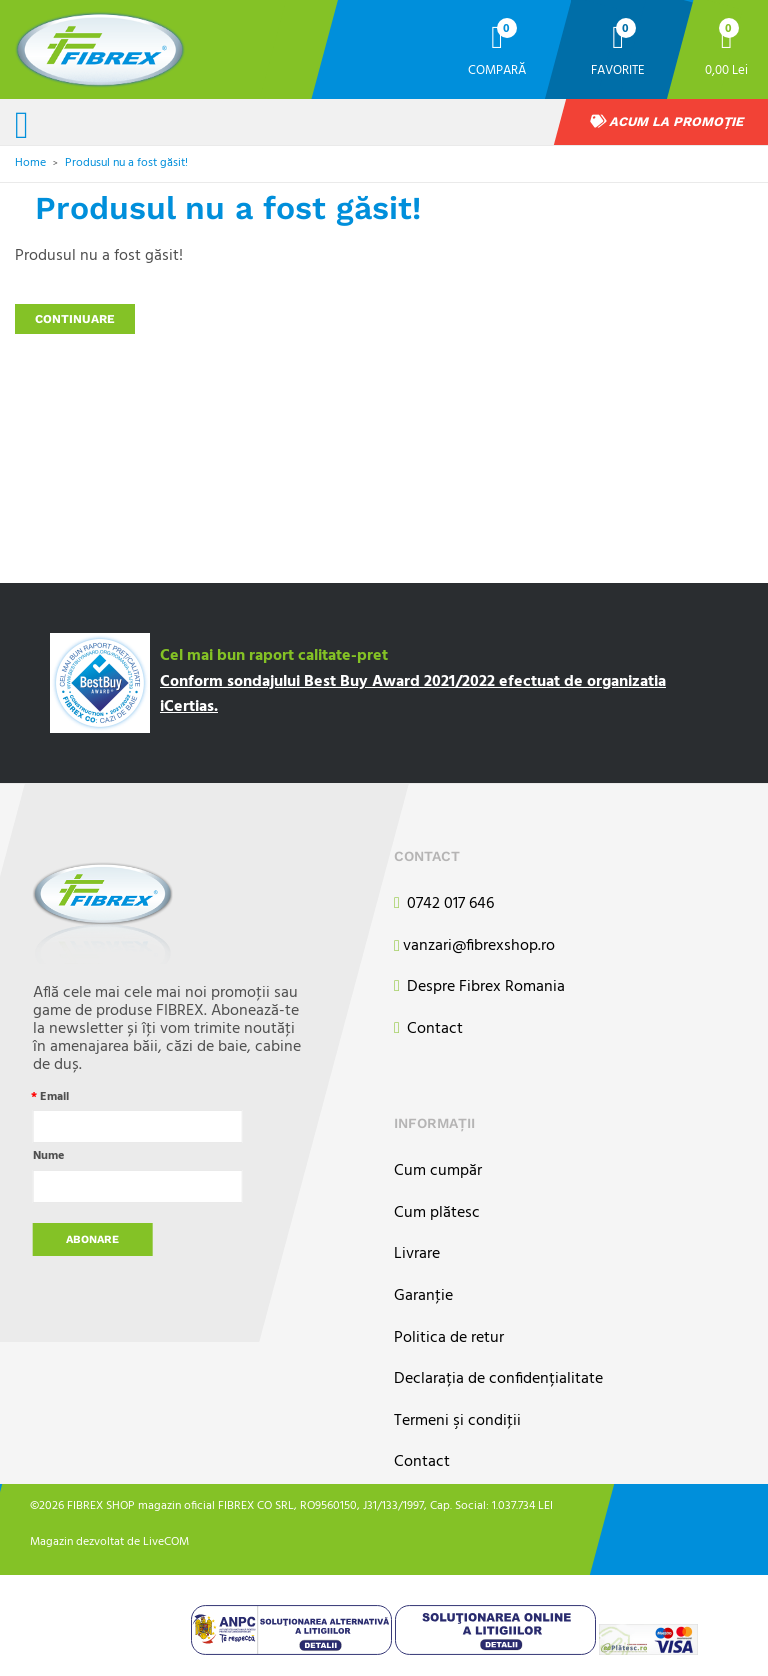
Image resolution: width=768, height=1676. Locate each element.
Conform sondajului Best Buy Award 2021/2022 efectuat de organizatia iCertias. (413, 695)
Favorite (618, 69)
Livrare (417, 1254)
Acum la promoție (667, 121)
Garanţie (423, 1296)
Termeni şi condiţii (457, 1421)
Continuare (75, 319)
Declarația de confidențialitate (498, 1379)
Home (30, 163)
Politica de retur (449, 1338)
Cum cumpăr (438, 1171)
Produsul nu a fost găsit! (126, 163)
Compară (497, 69)
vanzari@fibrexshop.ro (474, 947)
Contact (428, 1029)
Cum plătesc (437, 1213)
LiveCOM (166, 1542)
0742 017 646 (444, 904)
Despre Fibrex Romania (479, 987)
